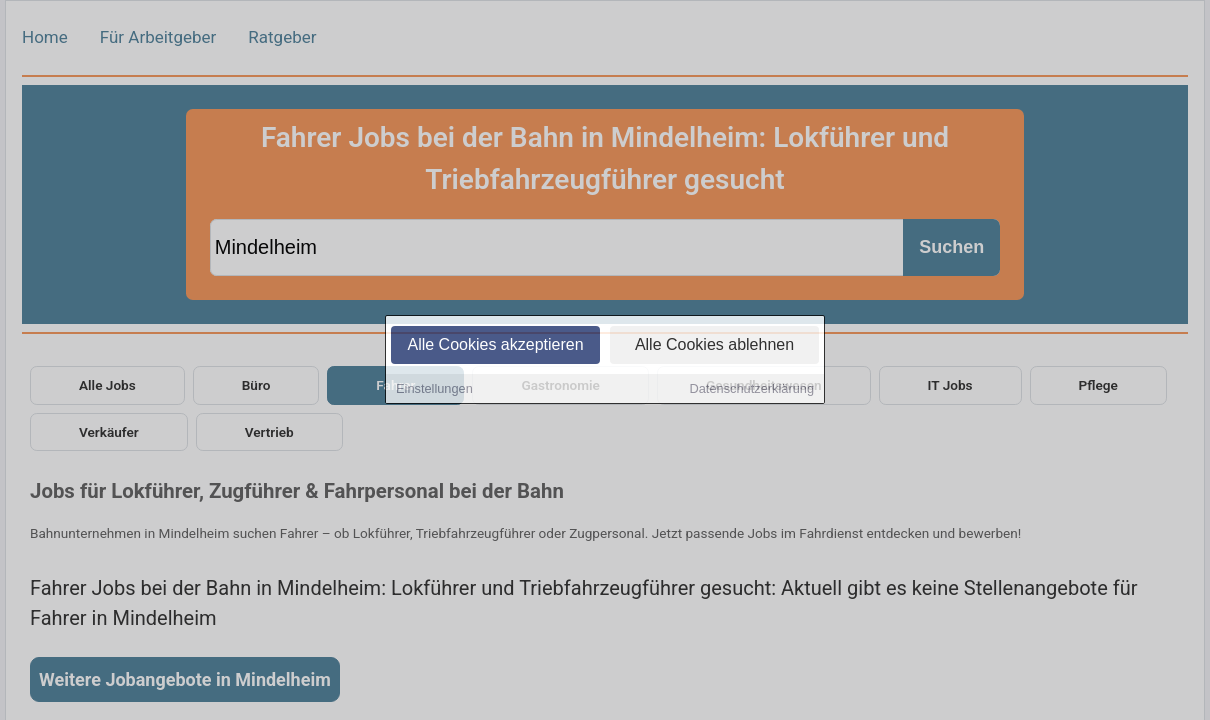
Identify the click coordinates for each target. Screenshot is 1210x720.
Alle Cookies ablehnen (714, 346)
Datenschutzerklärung (752, 390)
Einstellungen (434, 390)
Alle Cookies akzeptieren (495, 346)
